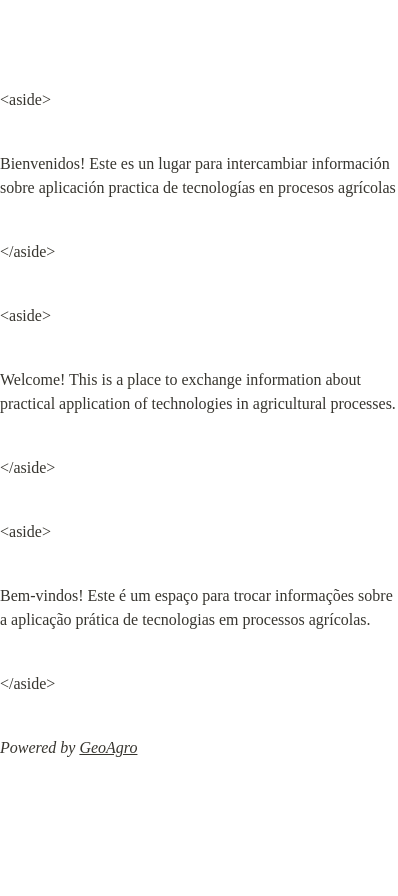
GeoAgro (108, 747)
